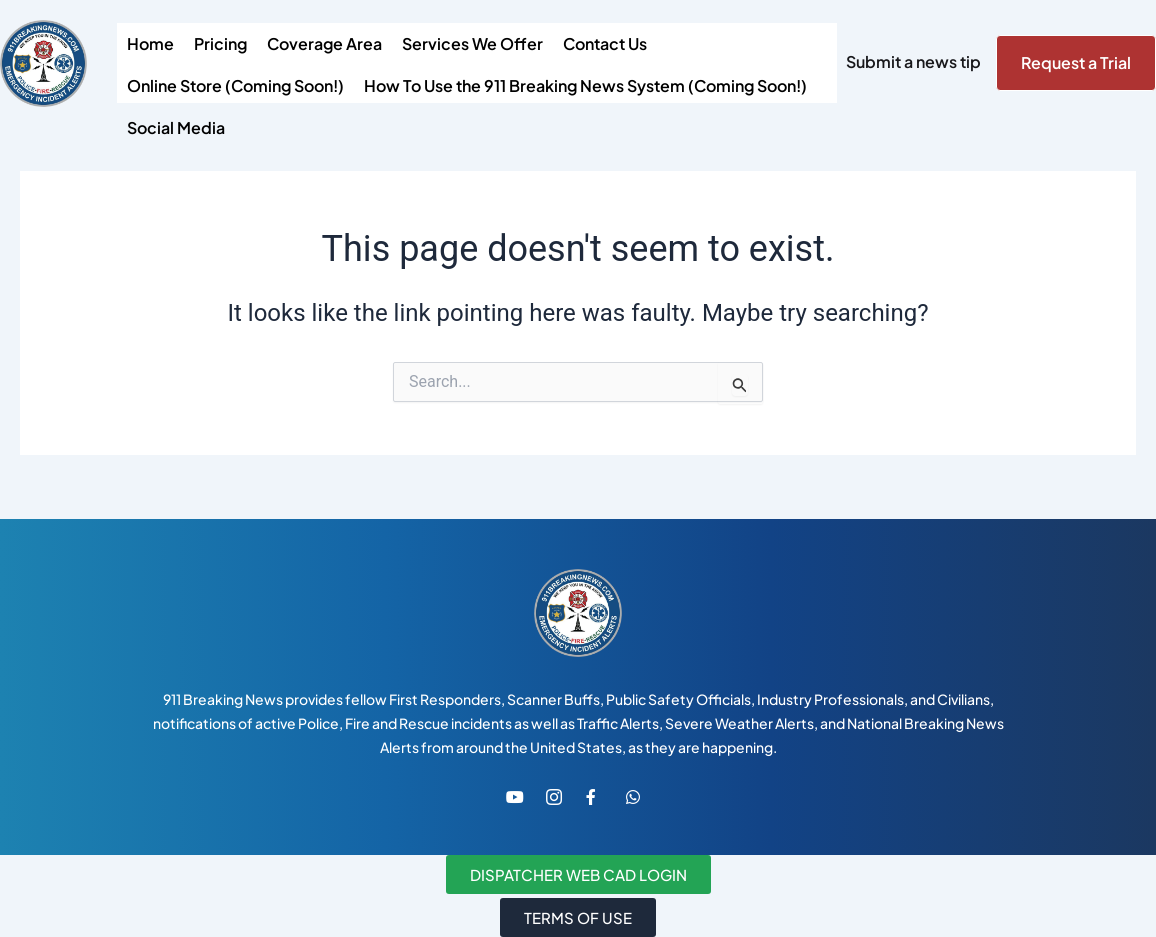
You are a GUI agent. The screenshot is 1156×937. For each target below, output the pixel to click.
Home (150, 43)
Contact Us (605, 43)
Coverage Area (324, 43)
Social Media (176, 127)
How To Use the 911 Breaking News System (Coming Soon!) (585, 85)
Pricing (220, 43)
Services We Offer (472, 43)
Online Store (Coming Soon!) (235, 85)
